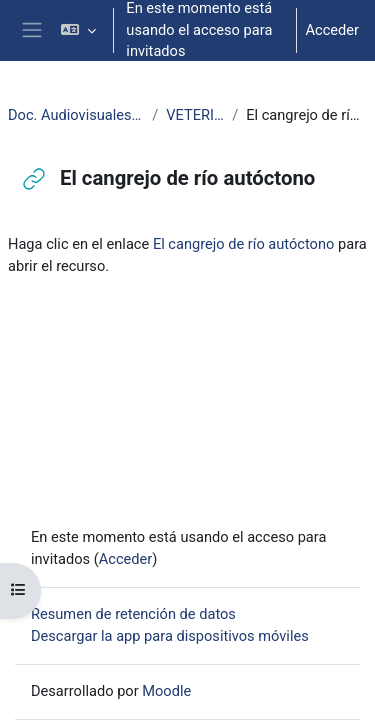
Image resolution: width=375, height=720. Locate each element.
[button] (78, 30)
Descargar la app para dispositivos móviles (170, 636)
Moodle (166, 691)
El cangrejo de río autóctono (243, 244)
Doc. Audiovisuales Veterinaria (76, 115)
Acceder (332, 30)
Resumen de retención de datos (133, 614)
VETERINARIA (195, 115)
